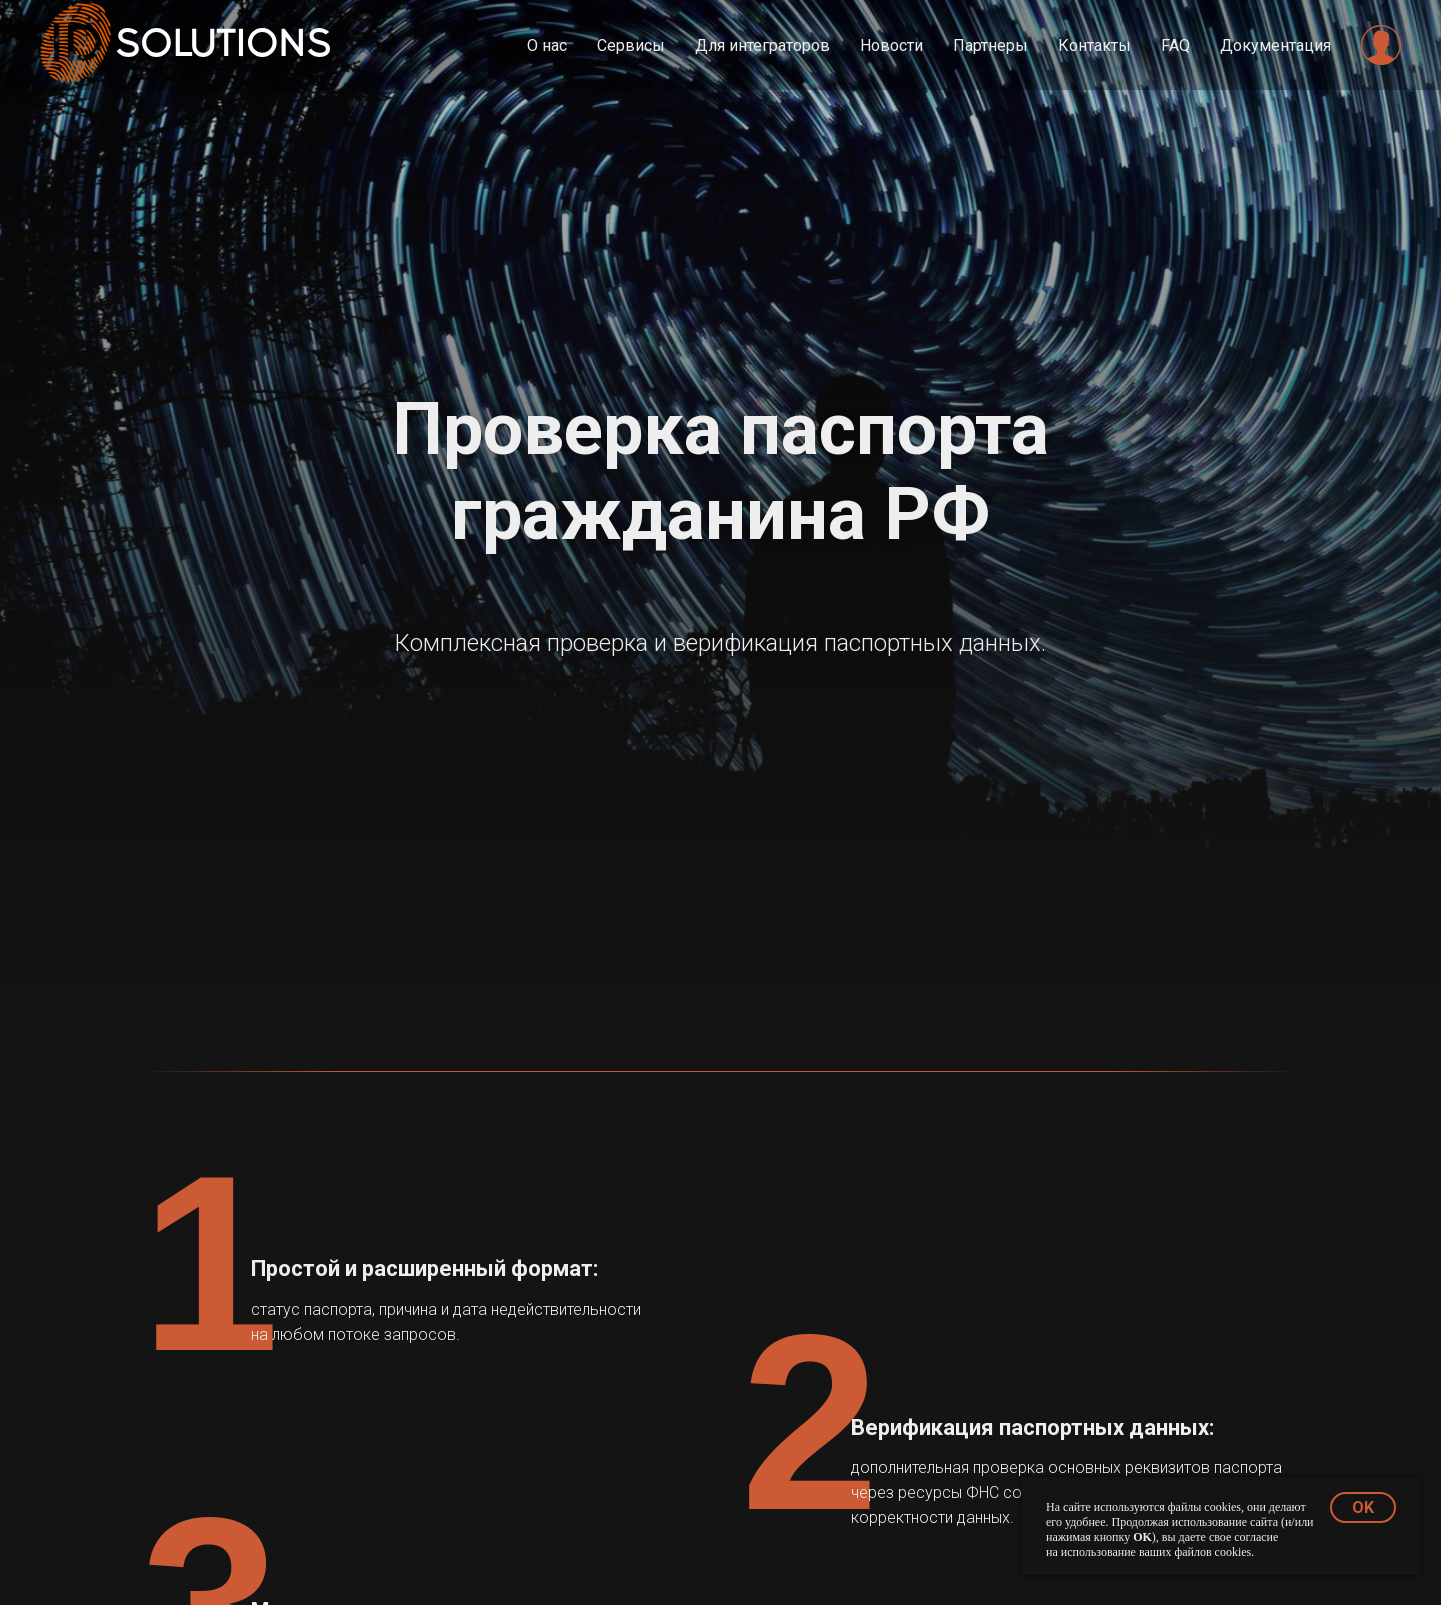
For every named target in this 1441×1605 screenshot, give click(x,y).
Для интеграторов (762, 45)
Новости (891, 45)
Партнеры (990, 45)
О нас (547, 45)
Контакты (1094, 45)
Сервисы (631, 45)
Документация (1275, 45)
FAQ (1175, 45)
